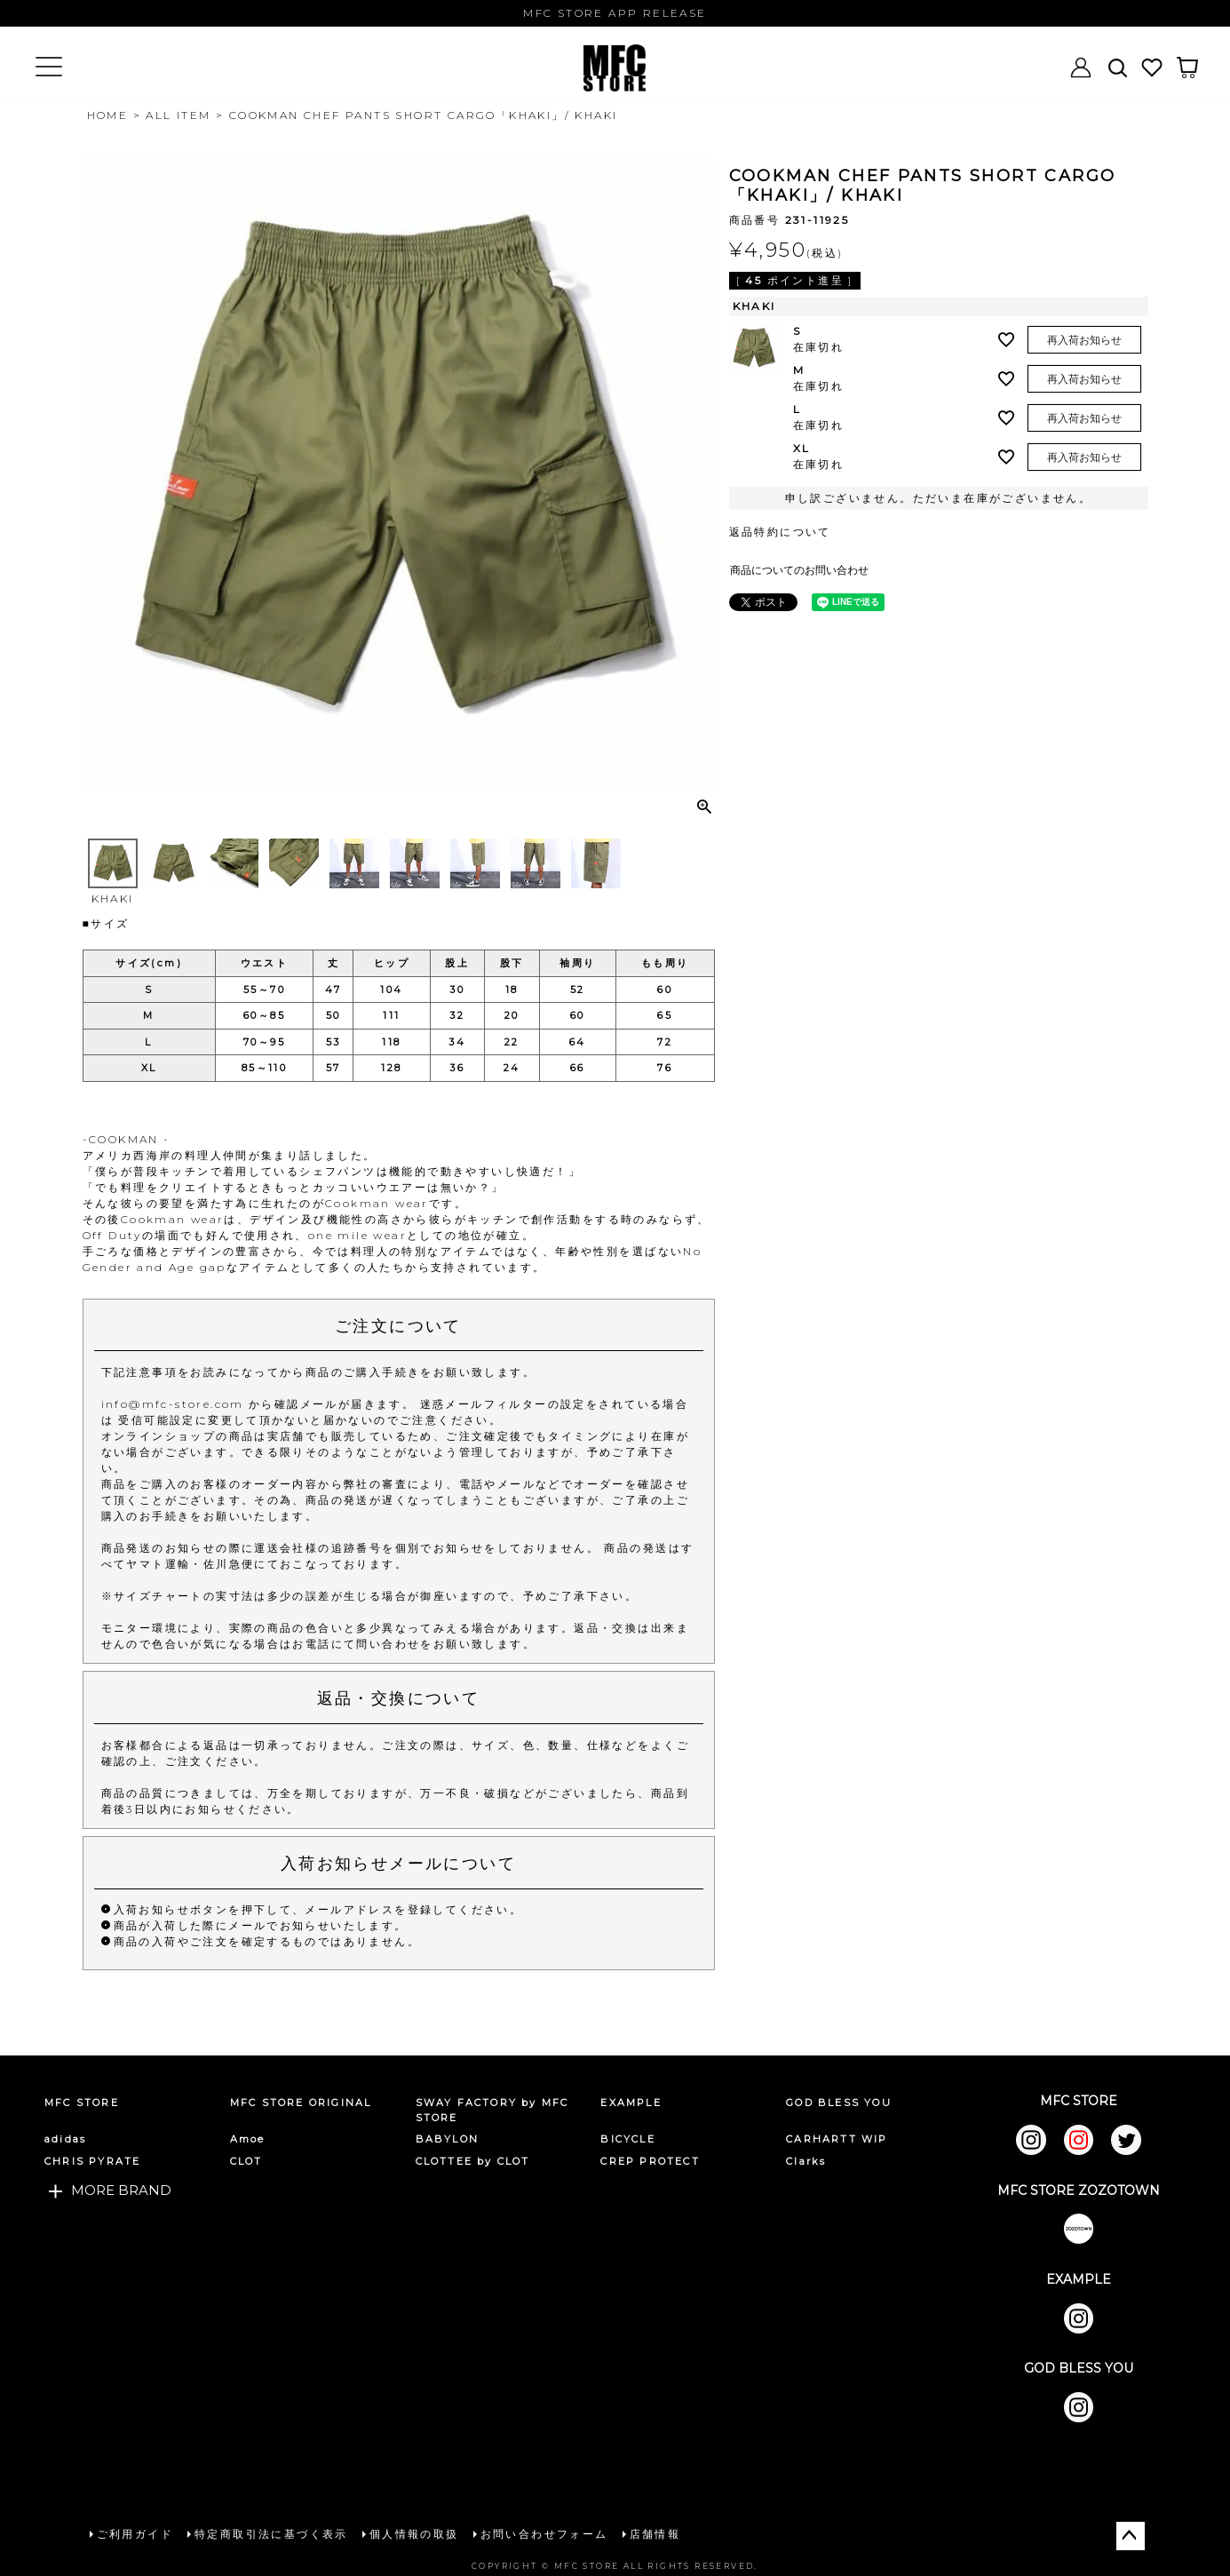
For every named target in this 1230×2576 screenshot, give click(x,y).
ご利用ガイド (135, 2533)
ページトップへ (1130, 2536)
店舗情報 (655, 2533)
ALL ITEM (178, 115)
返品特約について (780, 531)
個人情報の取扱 (414, 2533)
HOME (108, 115)
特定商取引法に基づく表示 (271, 2533)
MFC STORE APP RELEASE (614, 13)
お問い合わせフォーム (544, 2533)
